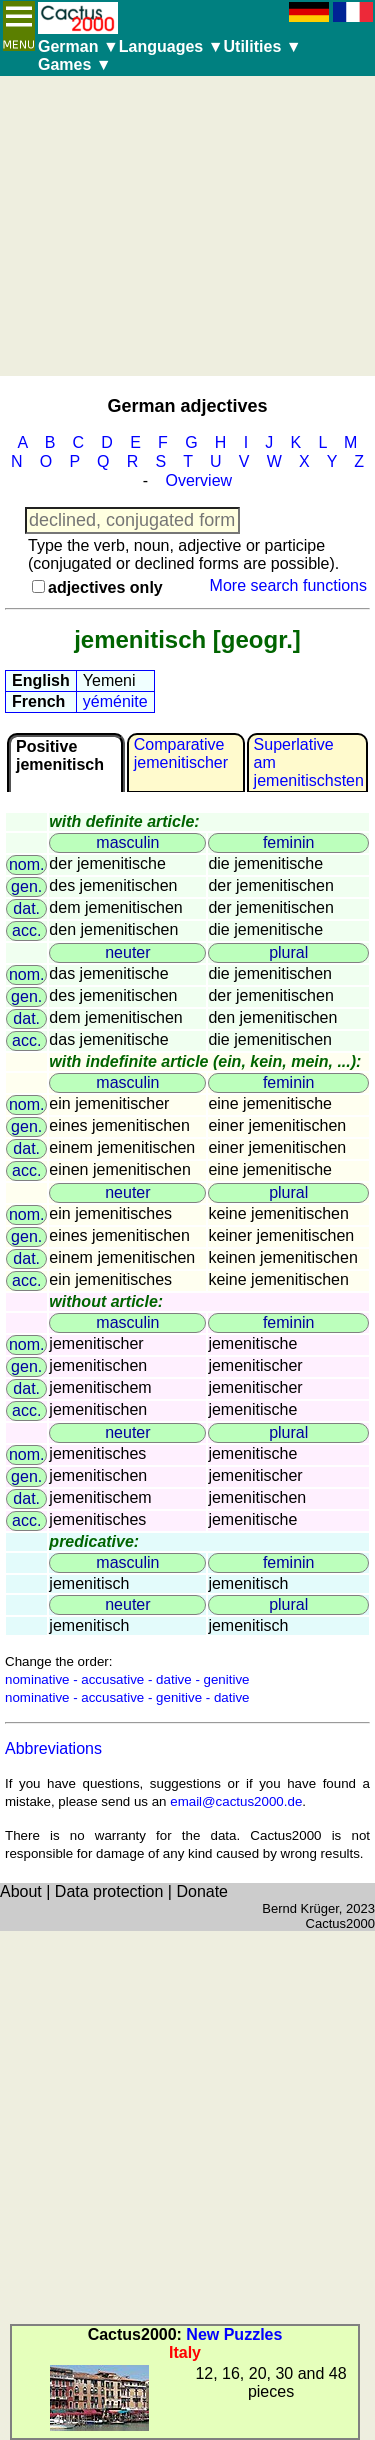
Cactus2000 (340, 1923)
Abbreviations (53, 1748)
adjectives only (105, 587)
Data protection (109, 1891)
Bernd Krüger (300, 1908)
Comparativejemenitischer (181, 753)
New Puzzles (234, 2334)
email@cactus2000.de (236, 1801)
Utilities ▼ (263, 46)
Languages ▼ (171, 46)
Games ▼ (75, 64)
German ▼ (78, 46)
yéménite (115, 701)
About (21, 1891)
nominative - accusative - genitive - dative (127, 1697)
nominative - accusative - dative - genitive (127, 1679)
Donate (202, 1891)
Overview (198, 480)
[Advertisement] (187, 226)
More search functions (288, 585)
